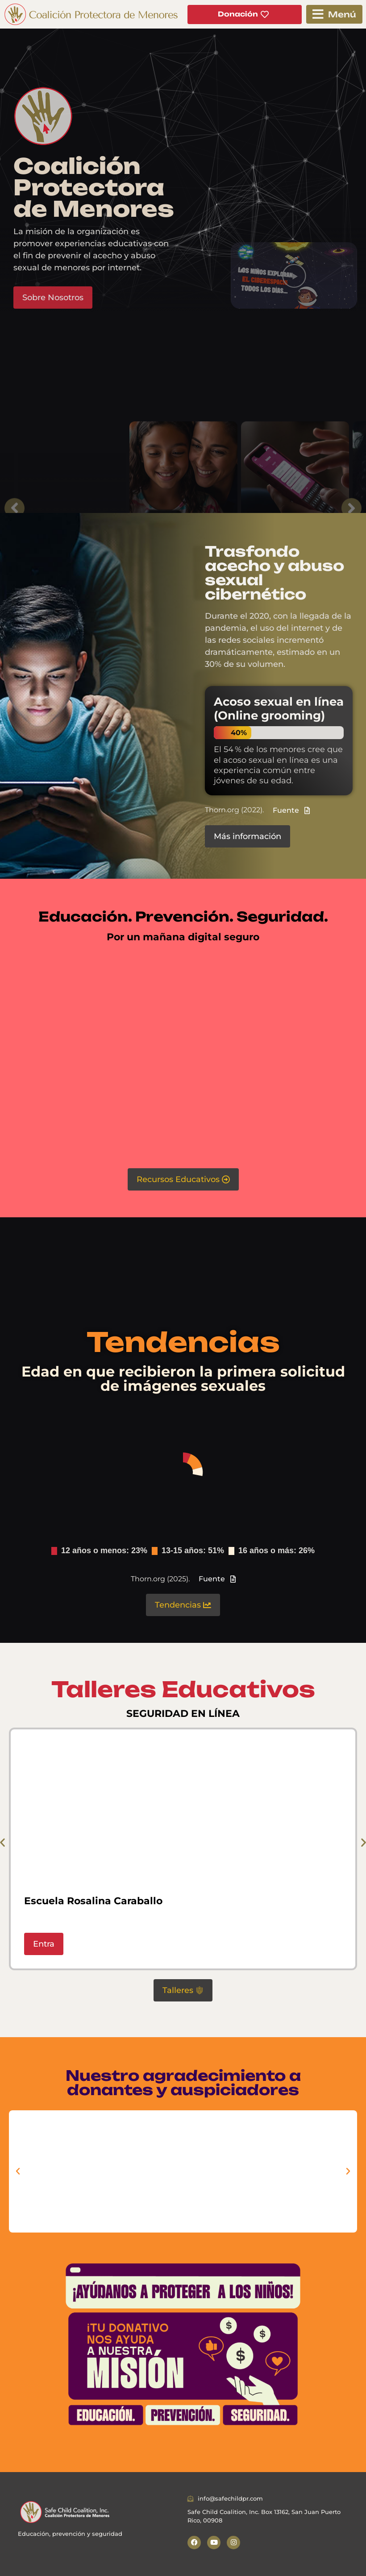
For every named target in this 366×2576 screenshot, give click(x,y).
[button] (334, 14)
